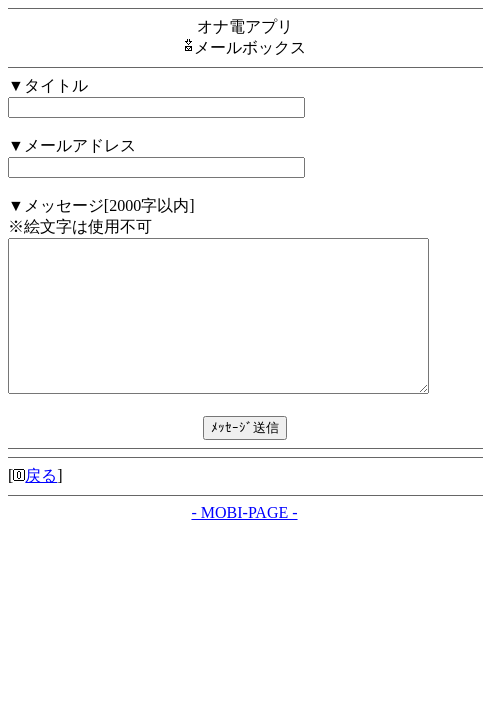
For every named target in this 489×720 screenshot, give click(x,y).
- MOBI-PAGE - (244, 542)
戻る (41, 505)
